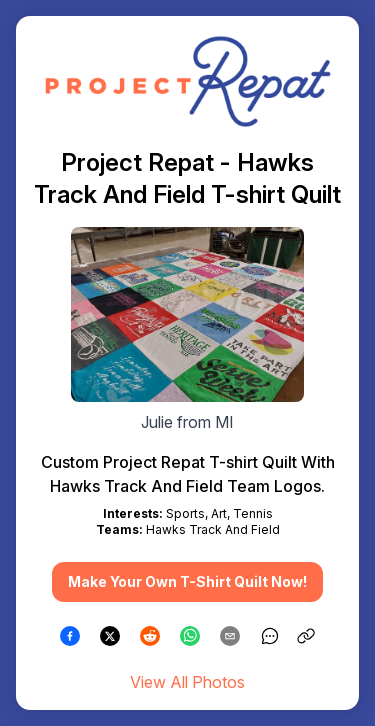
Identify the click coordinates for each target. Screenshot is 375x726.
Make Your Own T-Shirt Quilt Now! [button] (187, 581)
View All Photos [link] (187, 682)
